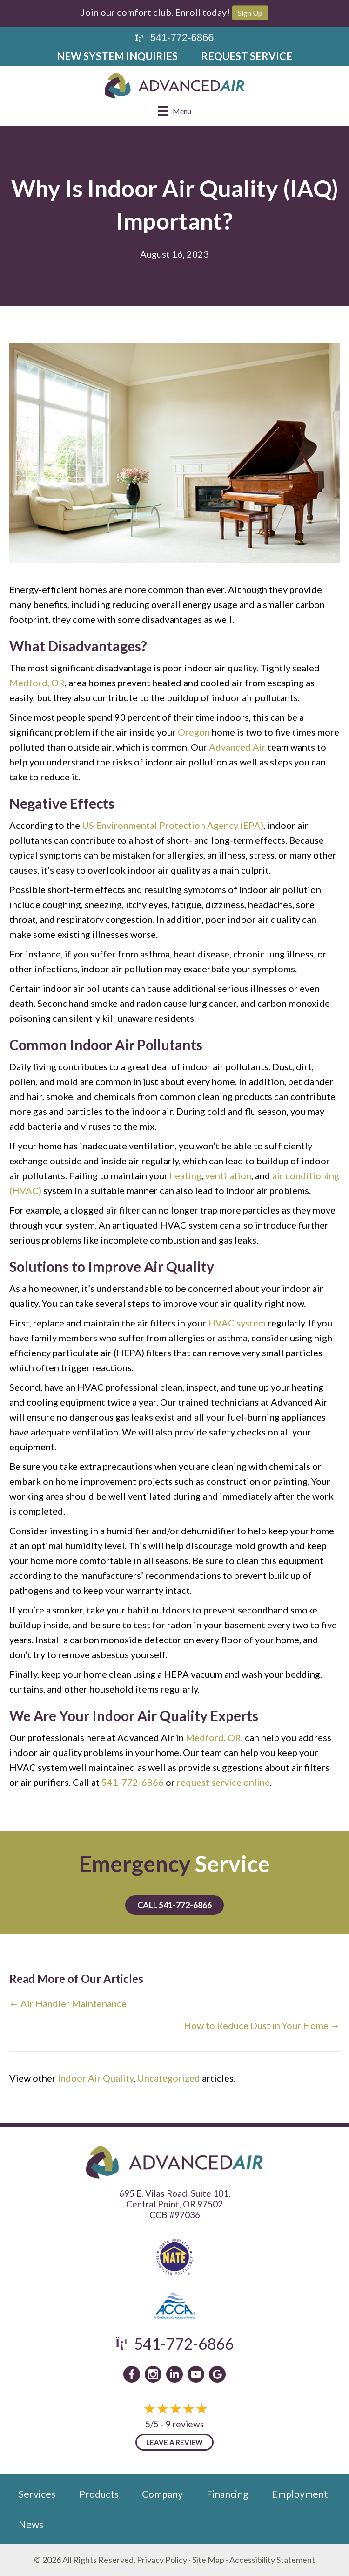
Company (162, 2494)
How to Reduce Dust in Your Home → (262, 2025)
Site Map (208, 2560)
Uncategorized (168, 2078)
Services (37, 2494)
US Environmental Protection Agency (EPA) (172, 825)
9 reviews (185, 2424)
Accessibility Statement (272, 2560)
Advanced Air (237, 746)
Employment (300, 2494)
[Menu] (174, 111)
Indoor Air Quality (96, 2078)
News (31, 2524)
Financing (227, 2494)
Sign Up (250, 12)
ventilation (228, 1175)
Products (99, 2494)
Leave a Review (174, 2442)
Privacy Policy (162, 2560)
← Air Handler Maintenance (68, 2003)
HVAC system (237, 1322)
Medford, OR (37, 682)
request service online (223, 1782)
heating (185, 1175)
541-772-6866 (132, 1782)
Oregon (194, 732)
